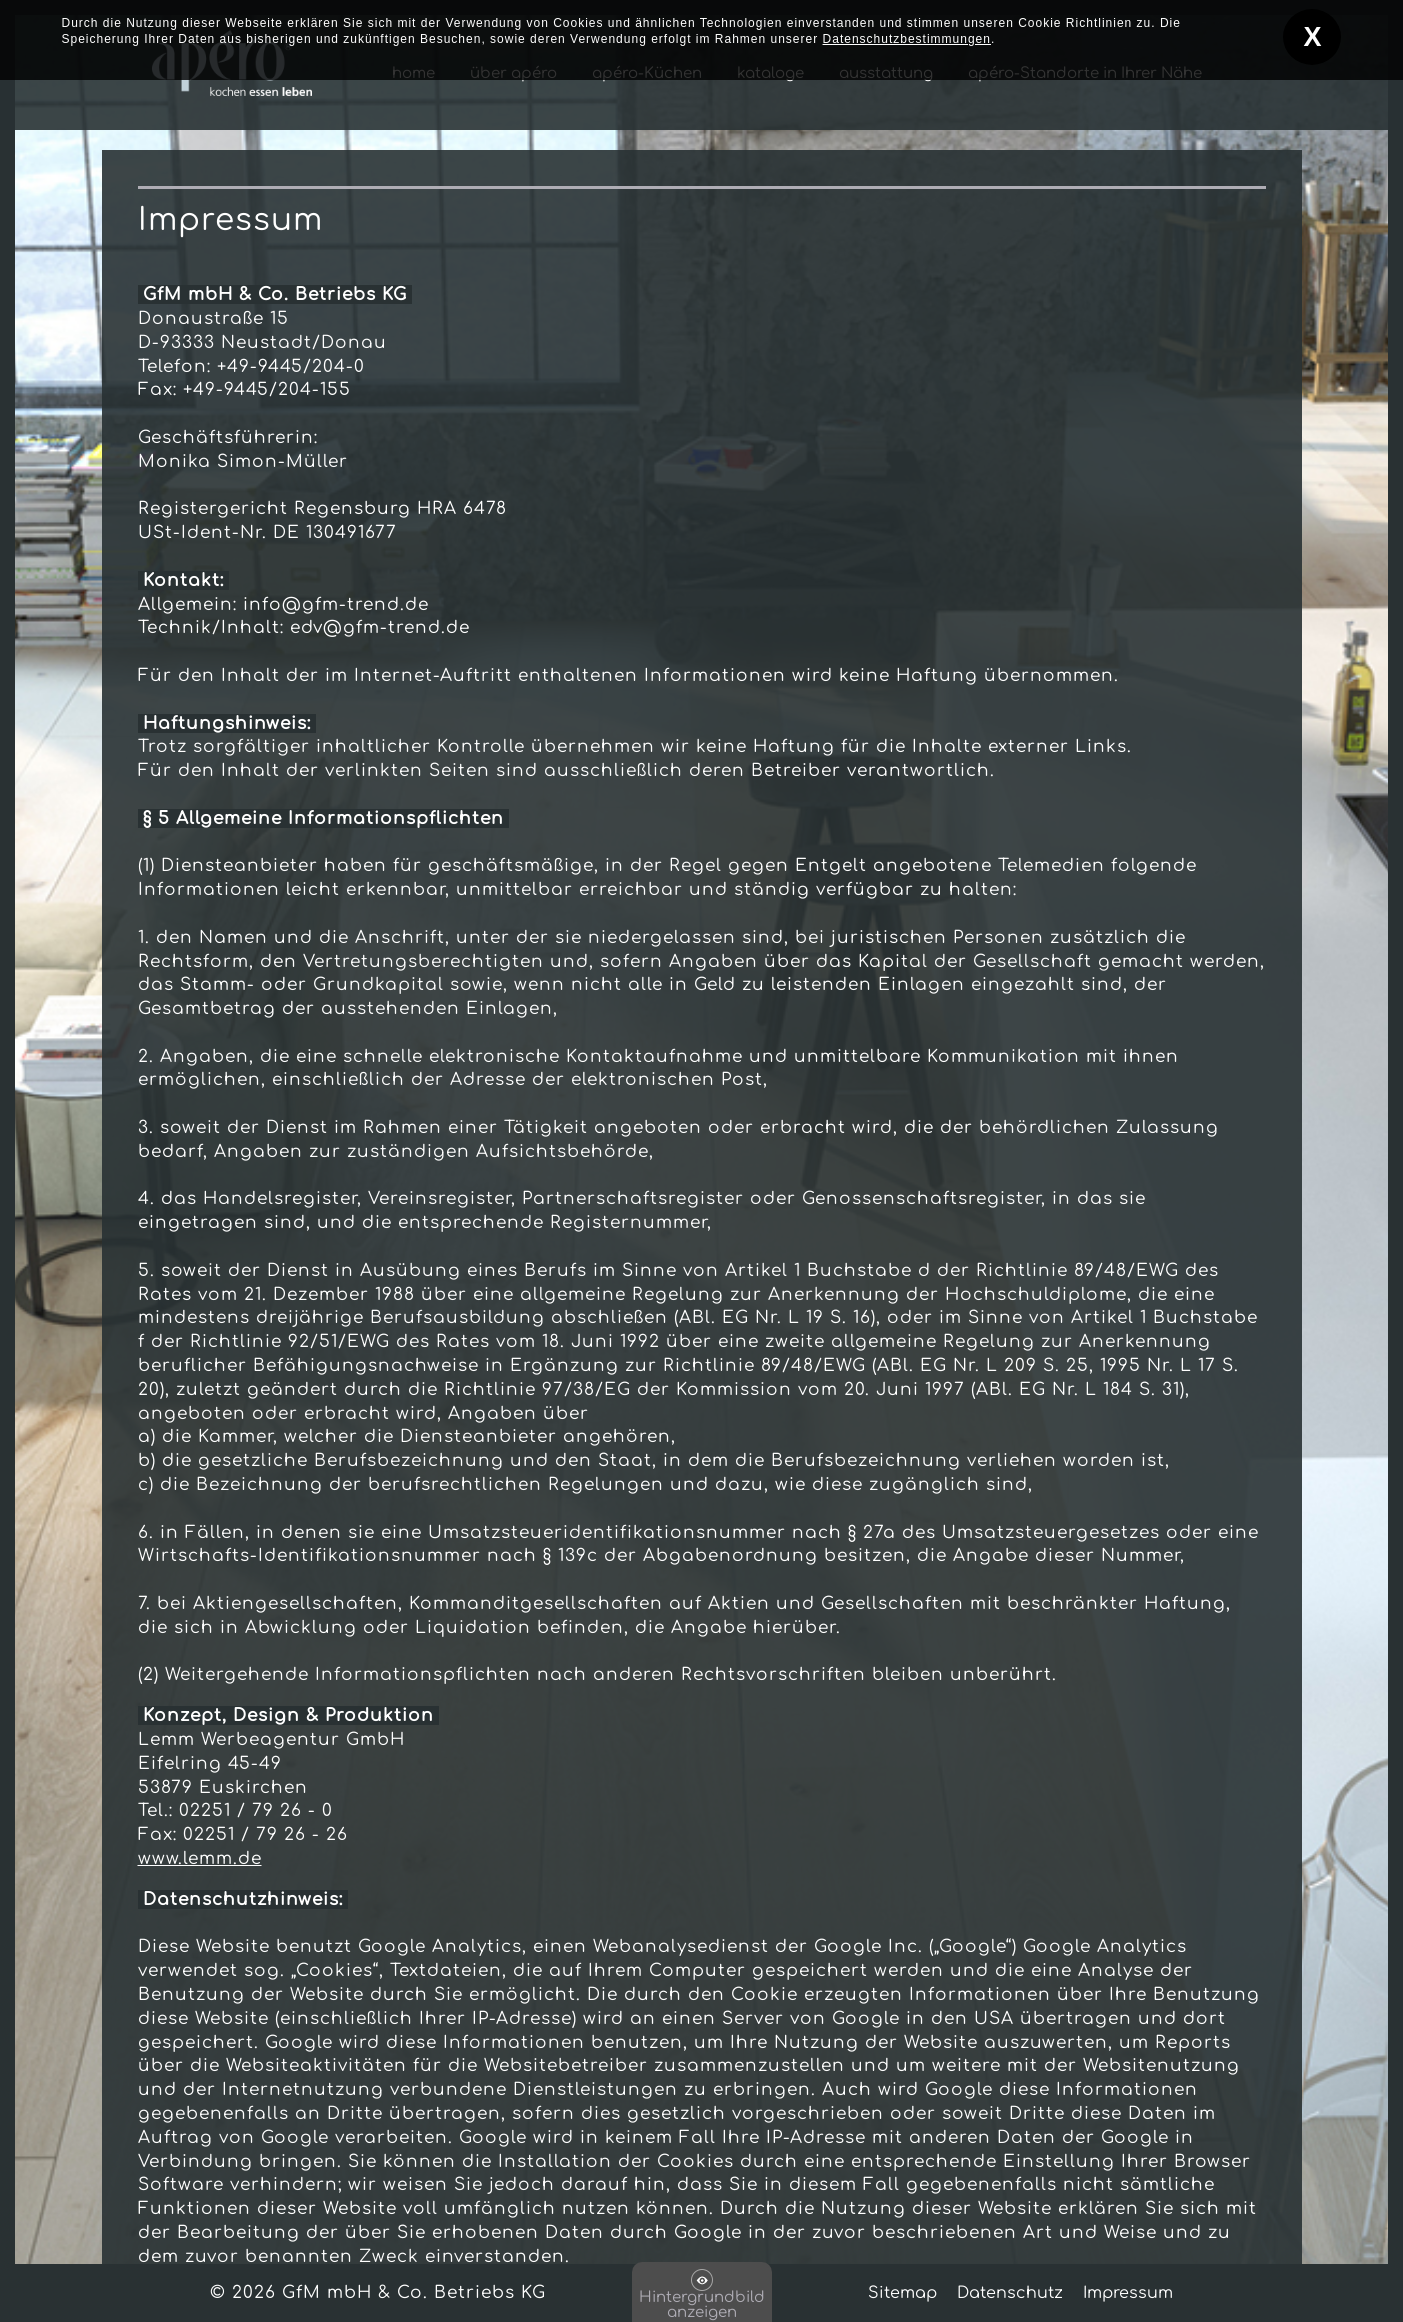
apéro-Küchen (647, 73)
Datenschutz (1010, 2293)
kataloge (770, 73)
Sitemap (902, 2293)
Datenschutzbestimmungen (907, 32)
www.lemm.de (200, 1858)
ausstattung (886, 73)
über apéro (513, 73)
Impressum (1128, 2293)
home (413, 73)
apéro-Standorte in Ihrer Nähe (1085, 73)
